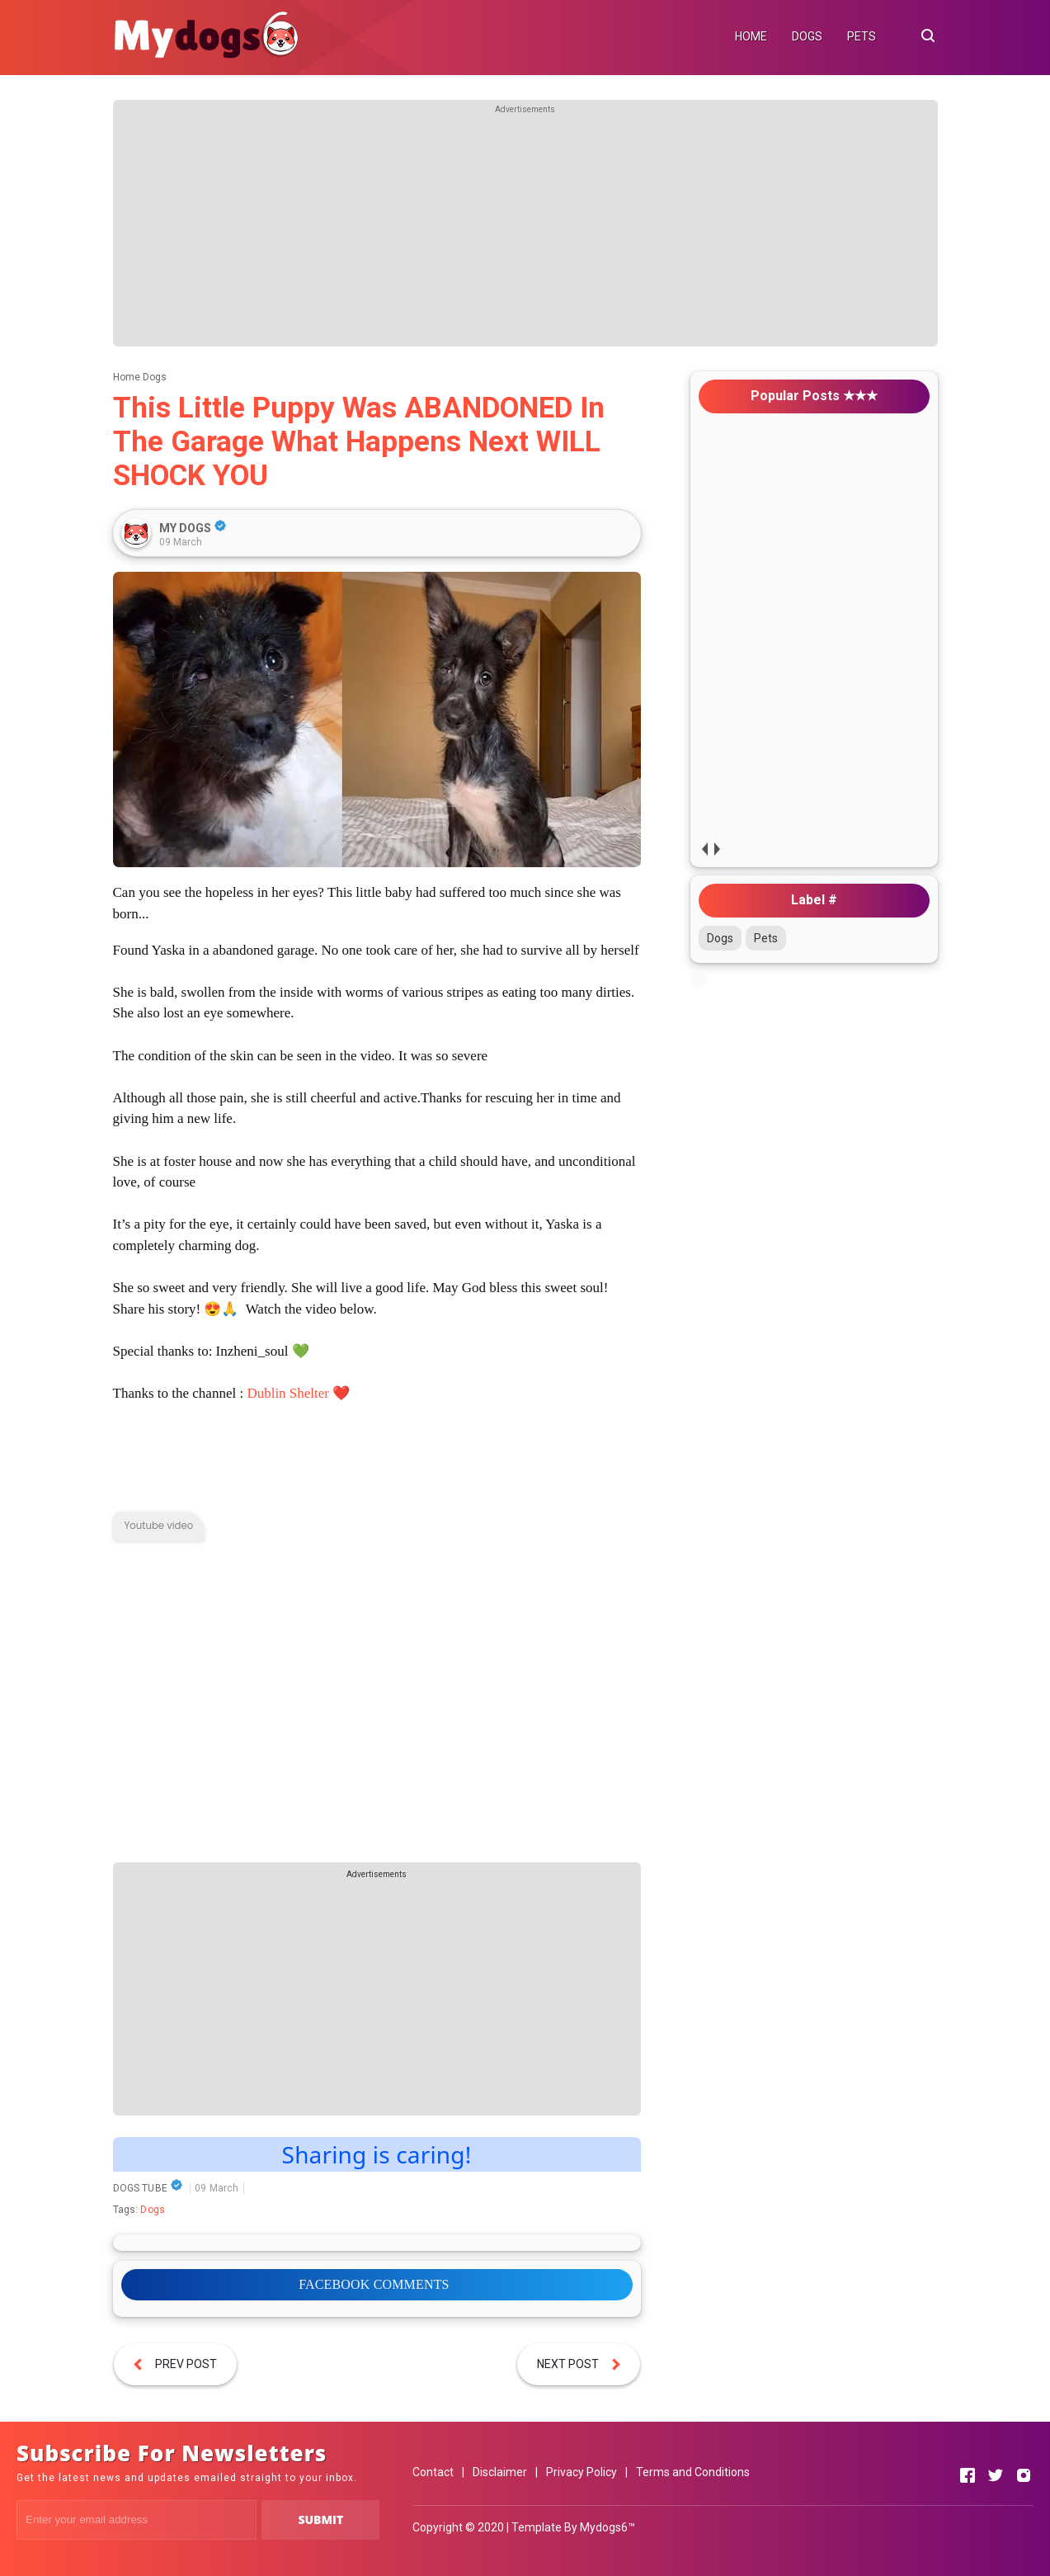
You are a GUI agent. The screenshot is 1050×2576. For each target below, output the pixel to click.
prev (705, 848)
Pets (766, 938)
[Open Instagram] (1024, 2475)
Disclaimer (500, 2472)
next (717, 848)
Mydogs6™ (607, 2527)
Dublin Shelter (288, 1393)
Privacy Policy (581, 2472)
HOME (751, 36)
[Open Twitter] (995, 2475)
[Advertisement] (525, 231)
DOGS (807, 36)
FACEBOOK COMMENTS (374, 2284)
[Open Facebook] (967, 2475)
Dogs (152, 2209)
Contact (433, 2472)
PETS (861, 36)
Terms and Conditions (693, 2472)
